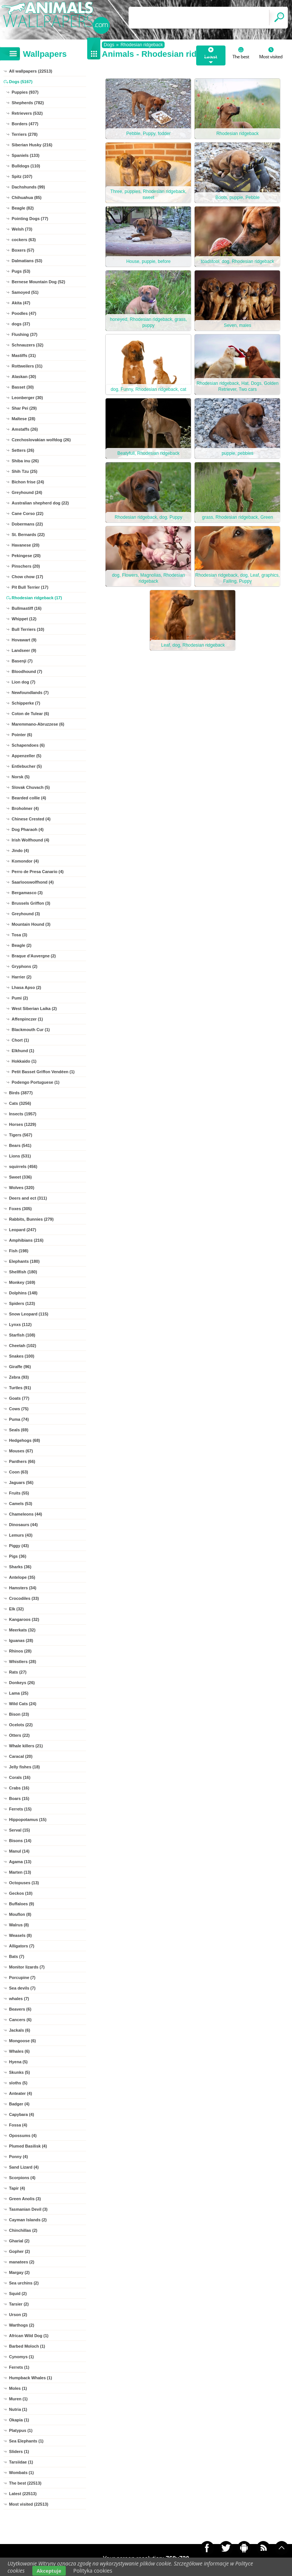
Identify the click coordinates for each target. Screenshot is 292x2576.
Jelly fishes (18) (24, 1767)
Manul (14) (19, 1851)
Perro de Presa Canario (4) (38, 871)
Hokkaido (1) (24, 1061)
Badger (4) (19, 2104)
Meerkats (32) (22, 1630)
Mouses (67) (21, 1451)
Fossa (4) (18, 2125)
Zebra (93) (19, 1377)
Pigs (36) (17, 1556)
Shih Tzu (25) (24, 471)
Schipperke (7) (26, 703)
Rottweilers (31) (27, 366)
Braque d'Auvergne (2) (34, 956)
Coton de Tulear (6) (30, 713)
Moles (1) (18, 2388)
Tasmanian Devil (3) (28, 2209)
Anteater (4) (20, 2093)
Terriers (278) (25, 134)
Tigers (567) (20, 1135)
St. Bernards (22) (28, 534)
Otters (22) (19, 1735)
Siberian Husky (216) (32, 145)
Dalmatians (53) (27, 260)
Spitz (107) (22, 176)
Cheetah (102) (22, 1345)
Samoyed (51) (25, 292)
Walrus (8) (19, 1925)
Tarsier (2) (19, 2304)
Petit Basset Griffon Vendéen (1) (43, 1071)
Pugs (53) (21, 271)
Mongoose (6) (22, 2040)
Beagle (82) (23, 208)
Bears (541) (20, 1145)
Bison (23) (19, 1714)
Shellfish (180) (23, 1272)
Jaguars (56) (21, 1482)
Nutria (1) (18, 2409)
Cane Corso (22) (27, 513)
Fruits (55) (19, 1493)
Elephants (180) (24, 1261)
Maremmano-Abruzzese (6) (38, 724)
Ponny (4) (18, 2156)
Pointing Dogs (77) (30, 218)
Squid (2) (18, 2293)
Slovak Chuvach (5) (31, 787)
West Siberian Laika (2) (34, 1008)
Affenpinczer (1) (27, 1019)
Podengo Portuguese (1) (35, 1082)
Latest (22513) (22, 2493)
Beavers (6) (20, 2009)
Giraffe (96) (20, 1366)
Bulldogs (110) (26, 166)
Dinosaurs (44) (23, 1524)
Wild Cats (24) (22, 1703)
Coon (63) (18, 1472)
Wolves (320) (21, 1187)
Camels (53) (20, 1503)
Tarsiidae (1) (21, 2462)
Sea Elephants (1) (26, 2441)
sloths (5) (18, 2083)
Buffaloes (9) (21, 1904)
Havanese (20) (25, 545)
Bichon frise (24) (28, 482)
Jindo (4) (20, 850)
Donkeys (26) (22, 1682)
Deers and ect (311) (28, 1198)
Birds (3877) (21, 1093)
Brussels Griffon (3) (31, 903)
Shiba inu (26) (25, 461)
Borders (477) (25, 124)
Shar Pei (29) (24, 408)
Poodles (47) (24, 313)
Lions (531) (20, 1156)
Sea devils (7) (22, 1988)
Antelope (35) (22, 1577)
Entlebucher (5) (27, 766)
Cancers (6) (20, 2019)
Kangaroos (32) (24, 1619)
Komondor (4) (25, 861)
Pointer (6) (22, 734)
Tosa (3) (19, 935)
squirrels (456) (23, 1166)
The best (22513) (25, 2483)
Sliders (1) (19, 2451)
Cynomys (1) (21, 2356)
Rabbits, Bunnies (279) (31, 1219)
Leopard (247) (22, 1229)
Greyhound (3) (26, 913)
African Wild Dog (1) (28, 2335)
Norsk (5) (21, 777)
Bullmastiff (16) (26, 608)
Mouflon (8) (20, 1914)
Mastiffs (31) (24, 355)
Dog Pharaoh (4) (28, 829)
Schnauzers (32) (27, 345)
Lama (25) (18, 1693)
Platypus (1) (20, 2430)
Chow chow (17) (27, 576)
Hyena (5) (18, 2062)
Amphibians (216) (26, 1240)
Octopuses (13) (24, 1882)
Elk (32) (16, 1609)
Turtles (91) (20, 1387)
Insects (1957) (22, 1114)
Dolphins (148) (23, 1293)
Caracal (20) (20, 1756)
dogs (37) (21, 324)
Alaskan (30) (24, 376)
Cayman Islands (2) (28, 2220)
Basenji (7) (22, 661)
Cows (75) (19, 1408)
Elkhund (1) (23, 1050)
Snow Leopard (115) (28, 1314)
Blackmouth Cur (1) (31, 1029)
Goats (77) (19, 1398)
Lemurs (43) (20, 1535)
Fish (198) (18, 1251)
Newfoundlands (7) (30, 692)
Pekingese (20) (26, 555)
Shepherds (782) (28, 102)
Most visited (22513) (28, 2504)
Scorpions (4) (22, 2177)
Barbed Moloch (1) (27, 2346)
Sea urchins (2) (24, 2283)
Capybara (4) (21, 2114)
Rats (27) (17, 1672)
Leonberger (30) (27, 397)
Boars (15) (19, 1798)
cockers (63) (24, 239)
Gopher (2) (19, 2251)
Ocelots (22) (21, 1724)
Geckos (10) (20, 1893)
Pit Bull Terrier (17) (30, 587)
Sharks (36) (20, 1566)
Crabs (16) (19, 1788)
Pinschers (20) (26, 566)
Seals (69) (18, 1430)
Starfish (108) (22, 1335)
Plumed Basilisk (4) (28, 2146)
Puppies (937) (25, 92)
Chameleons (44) (25, 1514)
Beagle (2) (22, 945)
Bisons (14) (20, 1840)
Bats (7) (16, 1956)
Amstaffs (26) (25, 429)
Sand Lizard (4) (24, 2167)
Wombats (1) (21, 2472)
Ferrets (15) (20, 1809)
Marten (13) (20, 1872)
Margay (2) (19, 2272)
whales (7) (19, 1998)
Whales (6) (19, 2051)
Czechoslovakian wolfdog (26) (41, 439)
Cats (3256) (20, 1103)
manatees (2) (21, 2262)
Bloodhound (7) (27, 671)
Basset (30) (23, 387)
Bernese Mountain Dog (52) (38, 281)
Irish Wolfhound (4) (30, 840)
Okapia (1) (19, 2420)
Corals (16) (19, 1777)
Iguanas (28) (21, 1640)
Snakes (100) (21, 1356)
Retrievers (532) (27, 113)
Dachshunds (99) (28, 187)
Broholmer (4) (25, 808)
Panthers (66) (22, 1461)
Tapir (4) (17, 2188)
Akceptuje (49, 2570)
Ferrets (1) (19, 2367)
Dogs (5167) (20, 81)
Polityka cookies (92, 2570)
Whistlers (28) (22, 1661)
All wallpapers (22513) (30, 71)
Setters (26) (23, 450)
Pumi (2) (20, 998)
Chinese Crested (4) (31, 819)
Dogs (109, 44)
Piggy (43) (19, 1545)
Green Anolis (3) (25, 2198)
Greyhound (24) (27, 492)
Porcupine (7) (22, 1977)
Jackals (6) (19, 2030)
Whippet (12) (24, 619)
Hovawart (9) (24, 640)
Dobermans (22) (27, 524)
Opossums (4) (22, 2135)
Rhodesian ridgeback (142, 44)
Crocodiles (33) (24, 1598)
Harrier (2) (22, 977)
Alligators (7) (21, 1946)
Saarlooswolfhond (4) (33, 882)
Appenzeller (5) (26, 755)
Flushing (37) (24, 334)
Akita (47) (21, 303)
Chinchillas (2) (23, 2230)
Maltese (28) (23, 418)
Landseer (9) (24, 650)
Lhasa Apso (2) (26, 987)
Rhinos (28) (20, 1651)
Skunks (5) (19, 2072)
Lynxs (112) (20, 1324)
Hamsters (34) (22, 1588)
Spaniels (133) (25, 155)
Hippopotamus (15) (28, 1819)
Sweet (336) (20, 1177)
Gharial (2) (19, 2241)
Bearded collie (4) (29, 798)
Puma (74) (19, 1419)
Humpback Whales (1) (30, 2378)
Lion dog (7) (23, 682)
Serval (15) (19, 1830)
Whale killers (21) (26, 1746)
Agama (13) (20, 1861)
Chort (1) (20, 1040)
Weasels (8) (20, 1935)
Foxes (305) (20, 1208)
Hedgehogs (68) (24, 1440)
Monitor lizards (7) (27, 1967)
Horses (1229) (22, 1124)
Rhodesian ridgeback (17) (37, 597)
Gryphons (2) (24, 966)
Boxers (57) (23, 250)
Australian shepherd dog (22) (40, 503)
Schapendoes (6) (28, 745)
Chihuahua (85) (26, 197)
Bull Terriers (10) (28, 629)
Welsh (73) (22, 229)
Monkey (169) (22, 1282)
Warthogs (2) (21, 2325)
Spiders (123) (22, 1303)
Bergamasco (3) (27, 892)
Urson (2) (18, 2314)
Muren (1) (18, 2399)
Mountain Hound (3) (31, 924)
